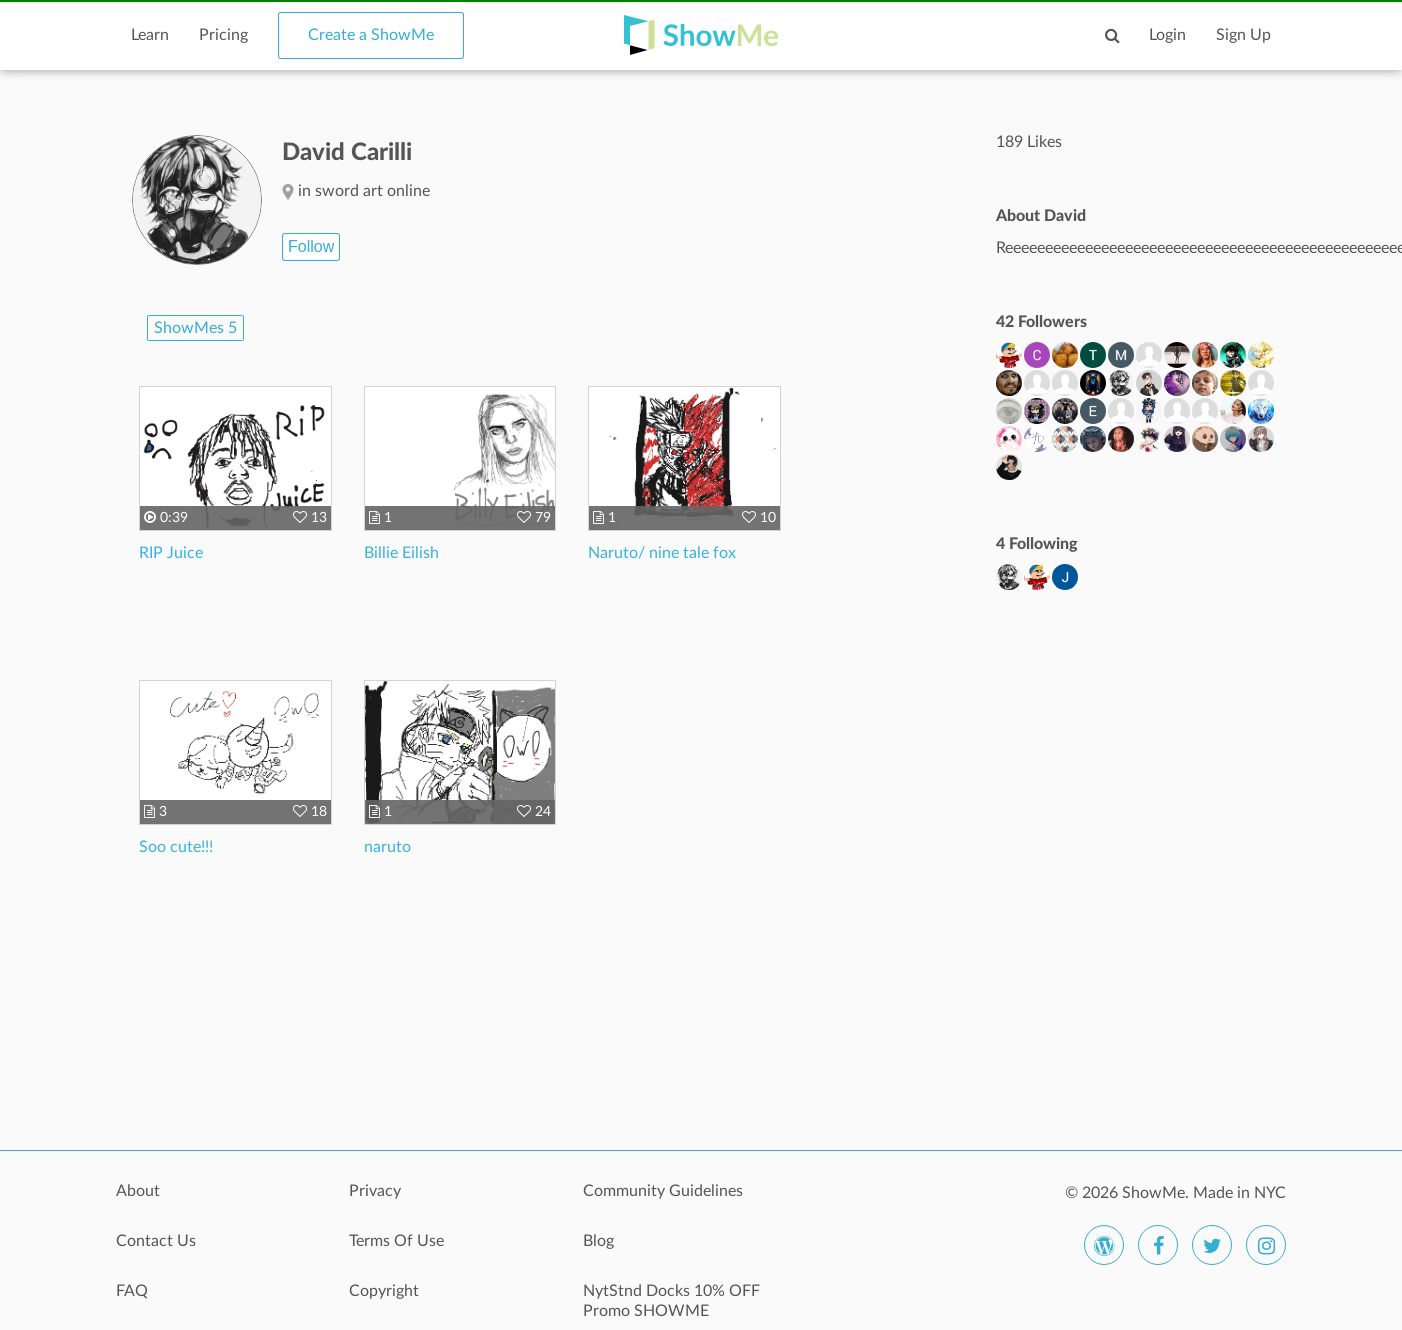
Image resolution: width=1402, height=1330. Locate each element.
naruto (387, 847)
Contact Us (156, 1241)
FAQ (132, 1291)
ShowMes (195, 328)
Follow (311, 246)
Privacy (375, 1191)
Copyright (384, 1291)
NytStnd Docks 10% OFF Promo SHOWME (671, 1301)
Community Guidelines (663, 1191)
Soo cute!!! (176, 847)
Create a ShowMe (371, 35)
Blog (598, 1241)
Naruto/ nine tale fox (662, 553)
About (138, 1191)
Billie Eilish (401, 553)
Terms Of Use (396, 1241)
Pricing (223, 35)
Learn (150, 35)
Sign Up (1243, 35)
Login (1167, 35)
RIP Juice (171, 553)
